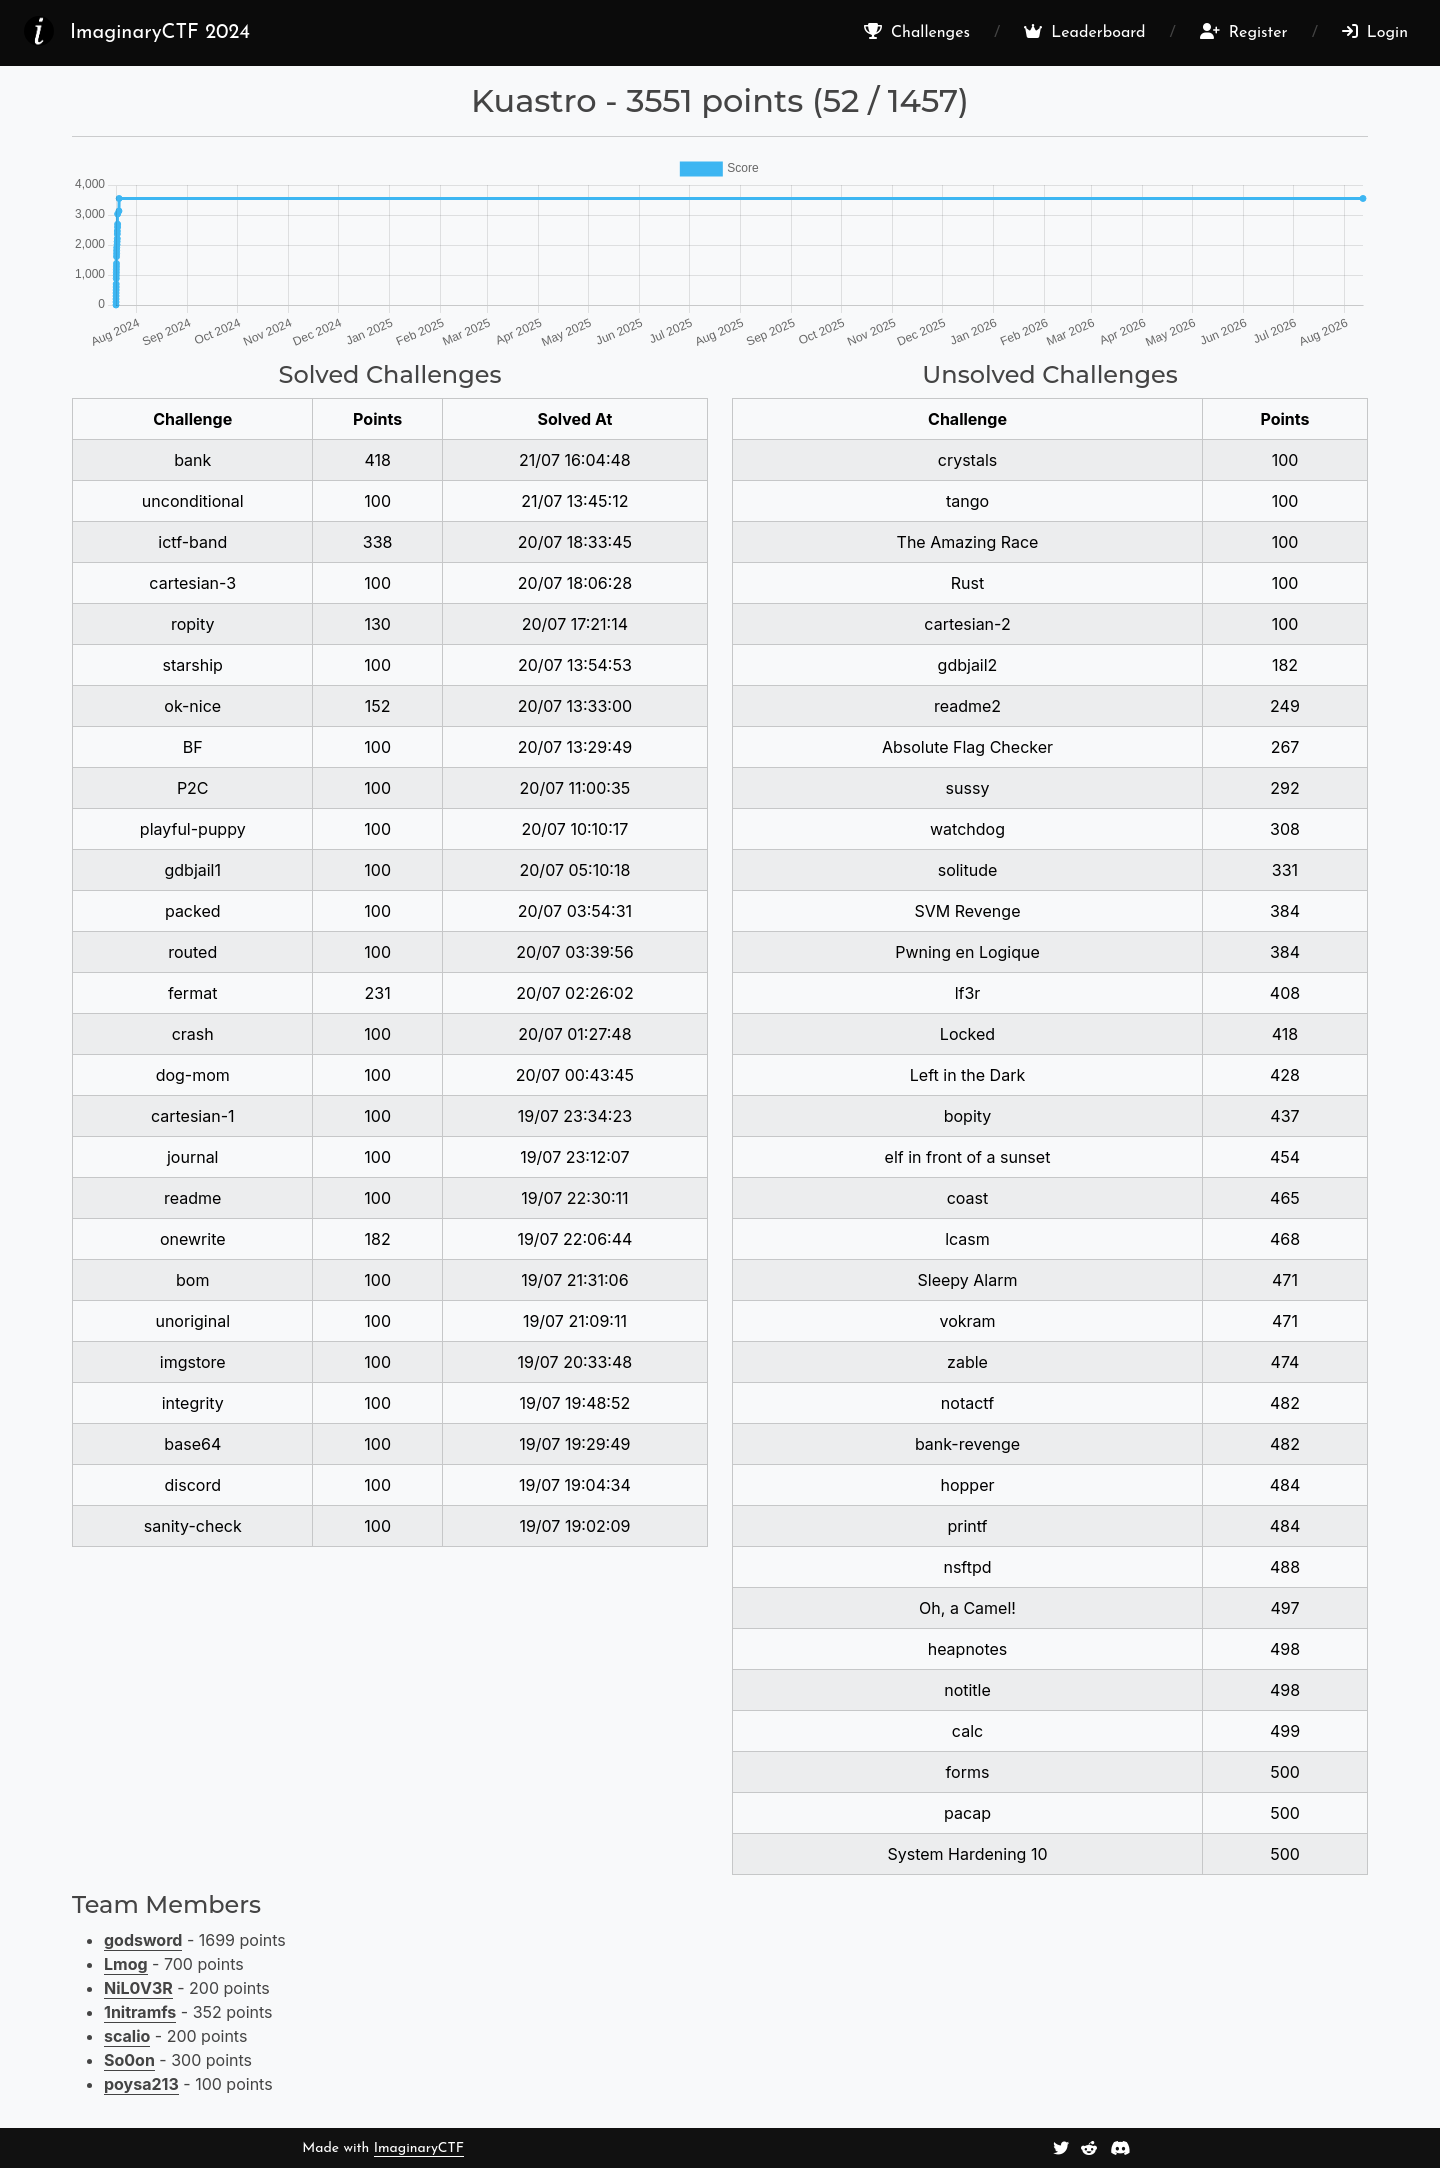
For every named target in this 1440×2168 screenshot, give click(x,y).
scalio (127, 2036)
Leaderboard (1084, 32)
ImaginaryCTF (419, 2148)
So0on (129, 2060)
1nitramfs (140, 2012)
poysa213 (141, 2084)
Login (1375, 32)
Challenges (917, 32)
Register (1244, 32)
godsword (143, 1940)
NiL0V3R (138, 1988)
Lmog (126, 1964)
